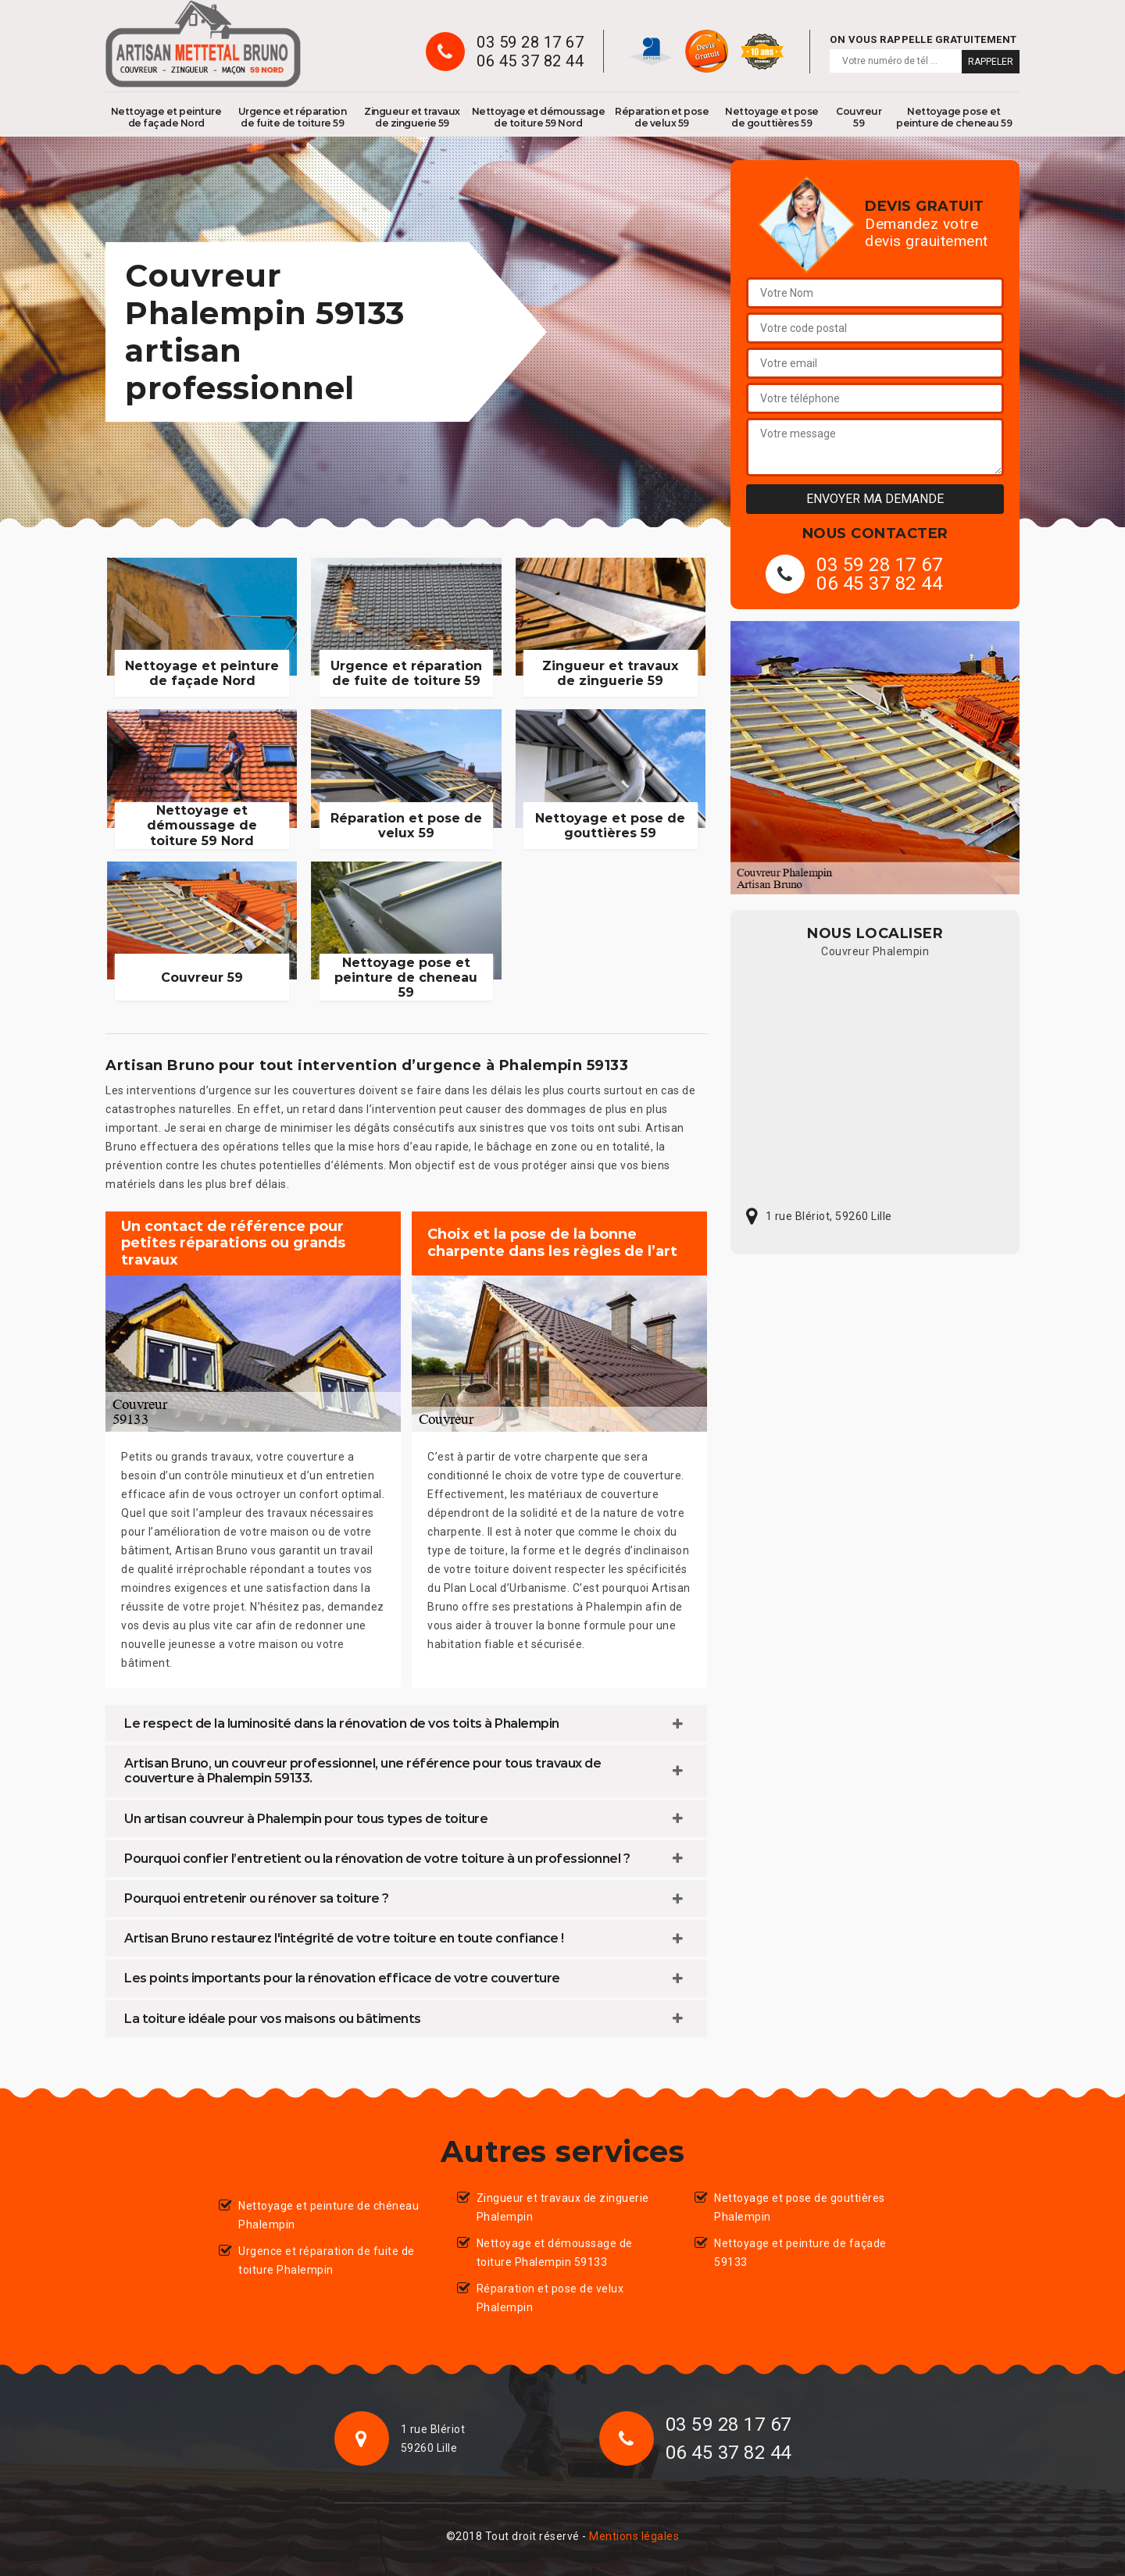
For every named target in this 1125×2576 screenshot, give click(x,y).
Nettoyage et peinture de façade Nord (166, 117)
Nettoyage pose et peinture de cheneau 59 (954, 117)
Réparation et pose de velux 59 (662, 117)
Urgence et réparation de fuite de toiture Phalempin (326, 2260)
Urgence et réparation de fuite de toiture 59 (292, 117)
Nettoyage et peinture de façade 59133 (800, 2252)
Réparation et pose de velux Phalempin (550, 2298)
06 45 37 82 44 (530, 61)
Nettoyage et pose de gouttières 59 (772, 117)
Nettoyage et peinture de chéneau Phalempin (328, 2215)
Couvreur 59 (858, 117)
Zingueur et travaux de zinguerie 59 (412, 117)
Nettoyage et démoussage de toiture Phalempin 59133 (555, 2252)
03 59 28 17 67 (530, 42)
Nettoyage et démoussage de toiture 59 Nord (538, 117)
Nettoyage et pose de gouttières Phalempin (799, 2207)
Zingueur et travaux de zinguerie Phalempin (563, 2207)
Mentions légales (634, 2536)
